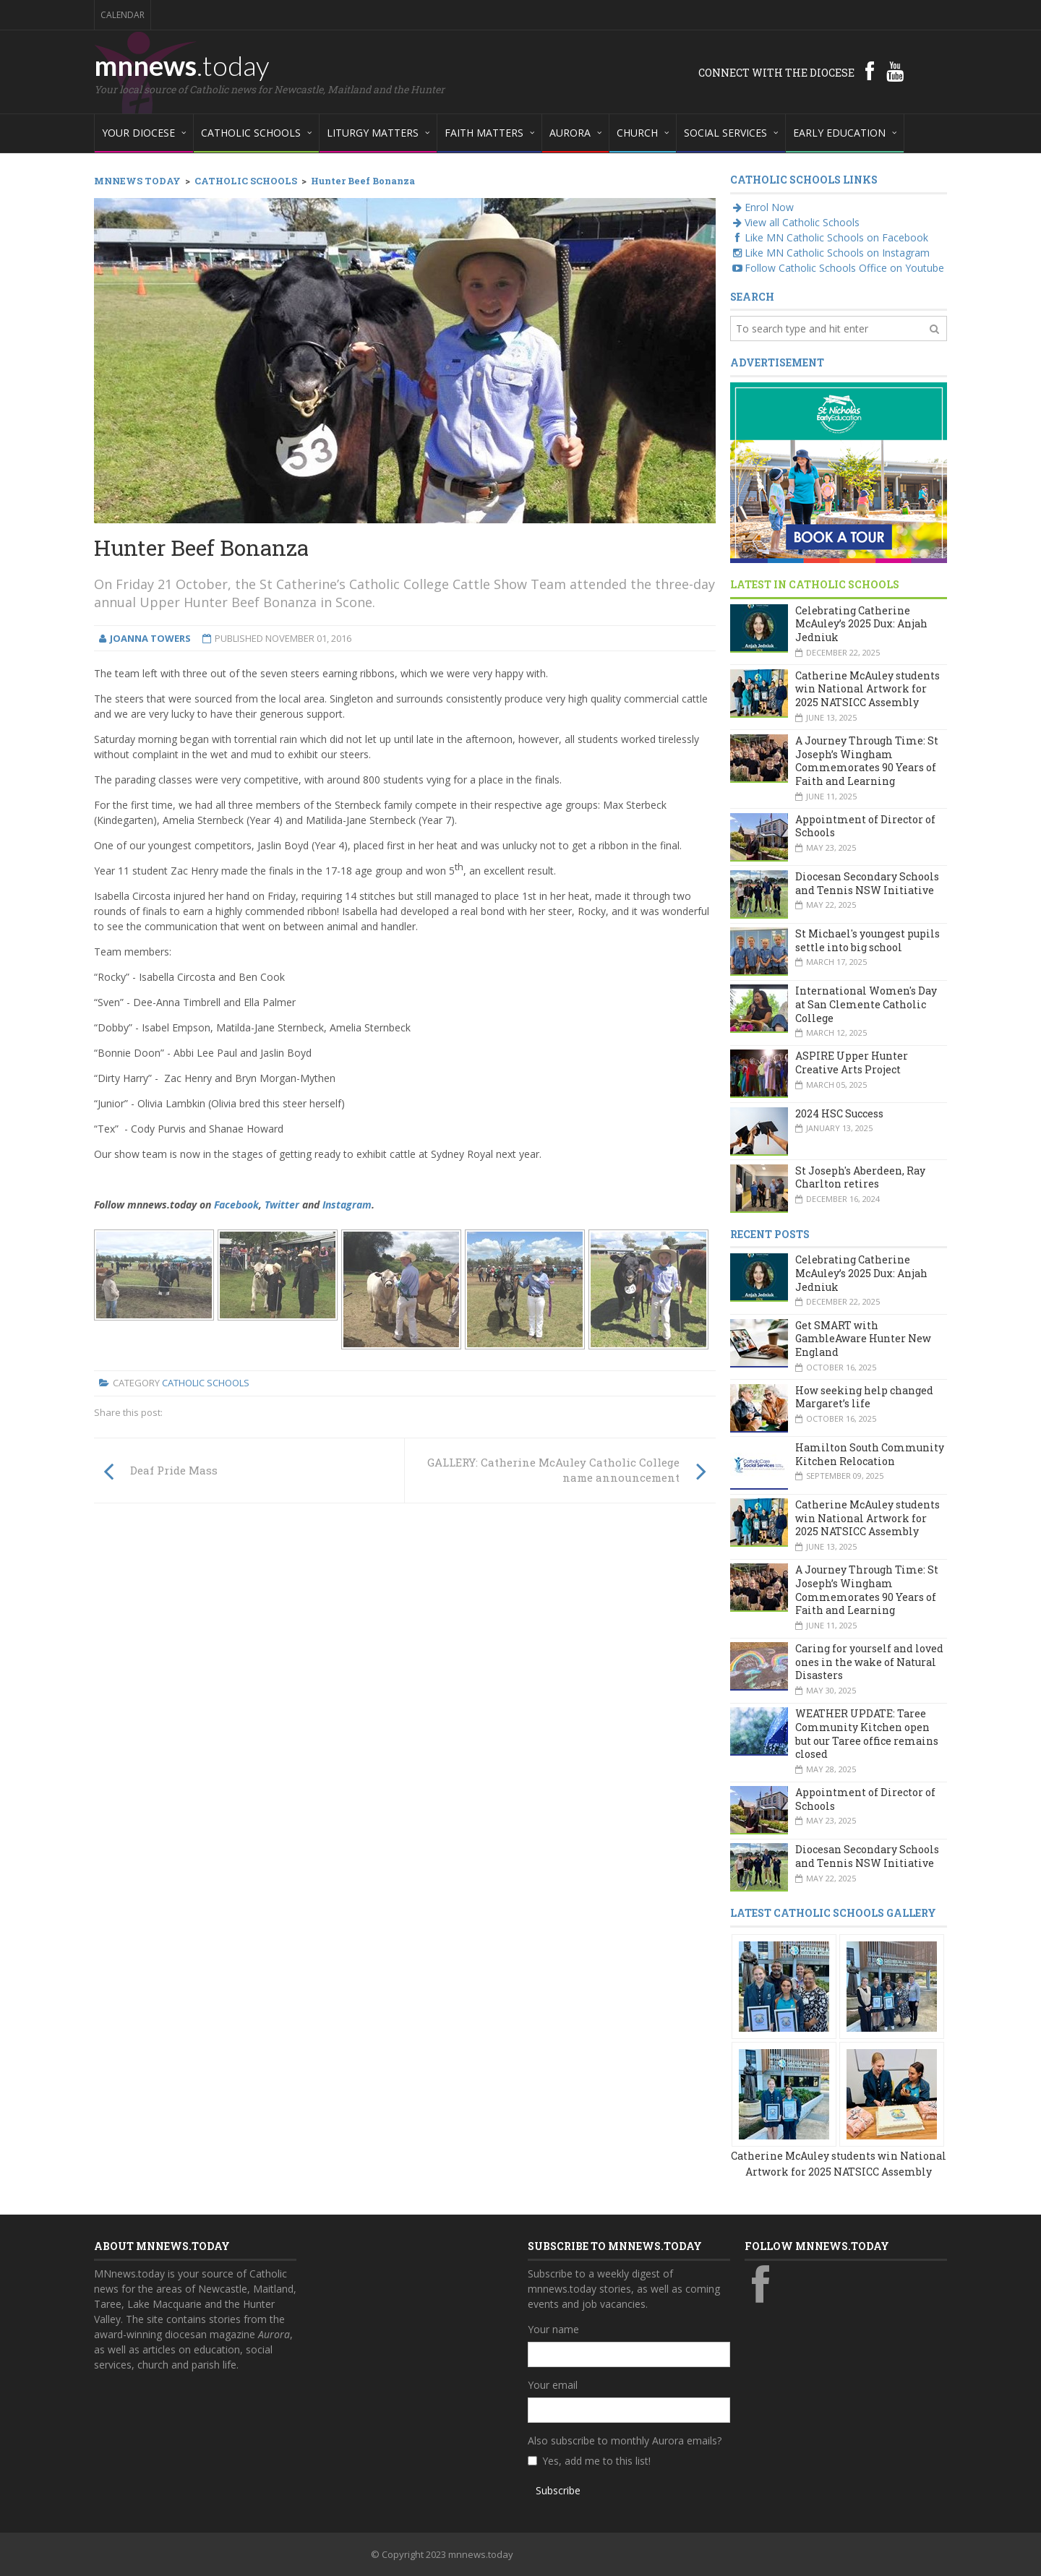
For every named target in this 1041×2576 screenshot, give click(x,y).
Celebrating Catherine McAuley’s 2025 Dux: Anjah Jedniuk (861, 624)
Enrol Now (762, 207)
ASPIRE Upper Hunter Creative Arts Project (851, 1062)
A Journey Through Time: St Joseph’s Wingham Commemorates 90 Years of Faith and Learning (866, 761)
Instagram (347, 1204)
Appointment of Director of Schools (865, 826)
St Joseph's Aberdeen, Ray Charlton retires (860, 1177)
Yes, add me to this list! (596, 2461)
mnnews (182, 65)
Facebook (236, 1204)
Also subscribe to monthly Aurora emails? (624, 2440)
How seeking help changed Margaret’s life (864, 1397)
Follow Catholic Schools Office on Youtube (837, 268)
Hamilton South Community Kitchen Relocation (869, 1454)
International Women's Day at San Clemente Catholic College (866, 1004)
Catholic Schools (205, 1382)
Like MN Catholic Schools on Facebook (829, 237)
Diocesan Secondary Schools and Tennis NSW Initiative (867, 883)
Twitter (282, 1204)
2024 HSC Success (839, 1113)
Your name (553, 2329)
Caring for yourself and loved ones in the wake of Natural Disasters (869, 1661)
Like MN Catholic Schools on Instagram (830, 252)
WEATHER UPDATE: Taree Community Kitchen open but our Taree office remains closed (866, 1733)
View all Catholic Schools (795, 222)
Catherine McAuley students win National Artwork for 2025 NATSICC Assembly (867, 689)
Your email (553, 2385)
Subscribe (558, 2490)
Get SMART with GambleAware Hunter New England (863, 1338)
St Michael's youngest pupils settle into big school (867, 940)
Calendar (122, 15)
